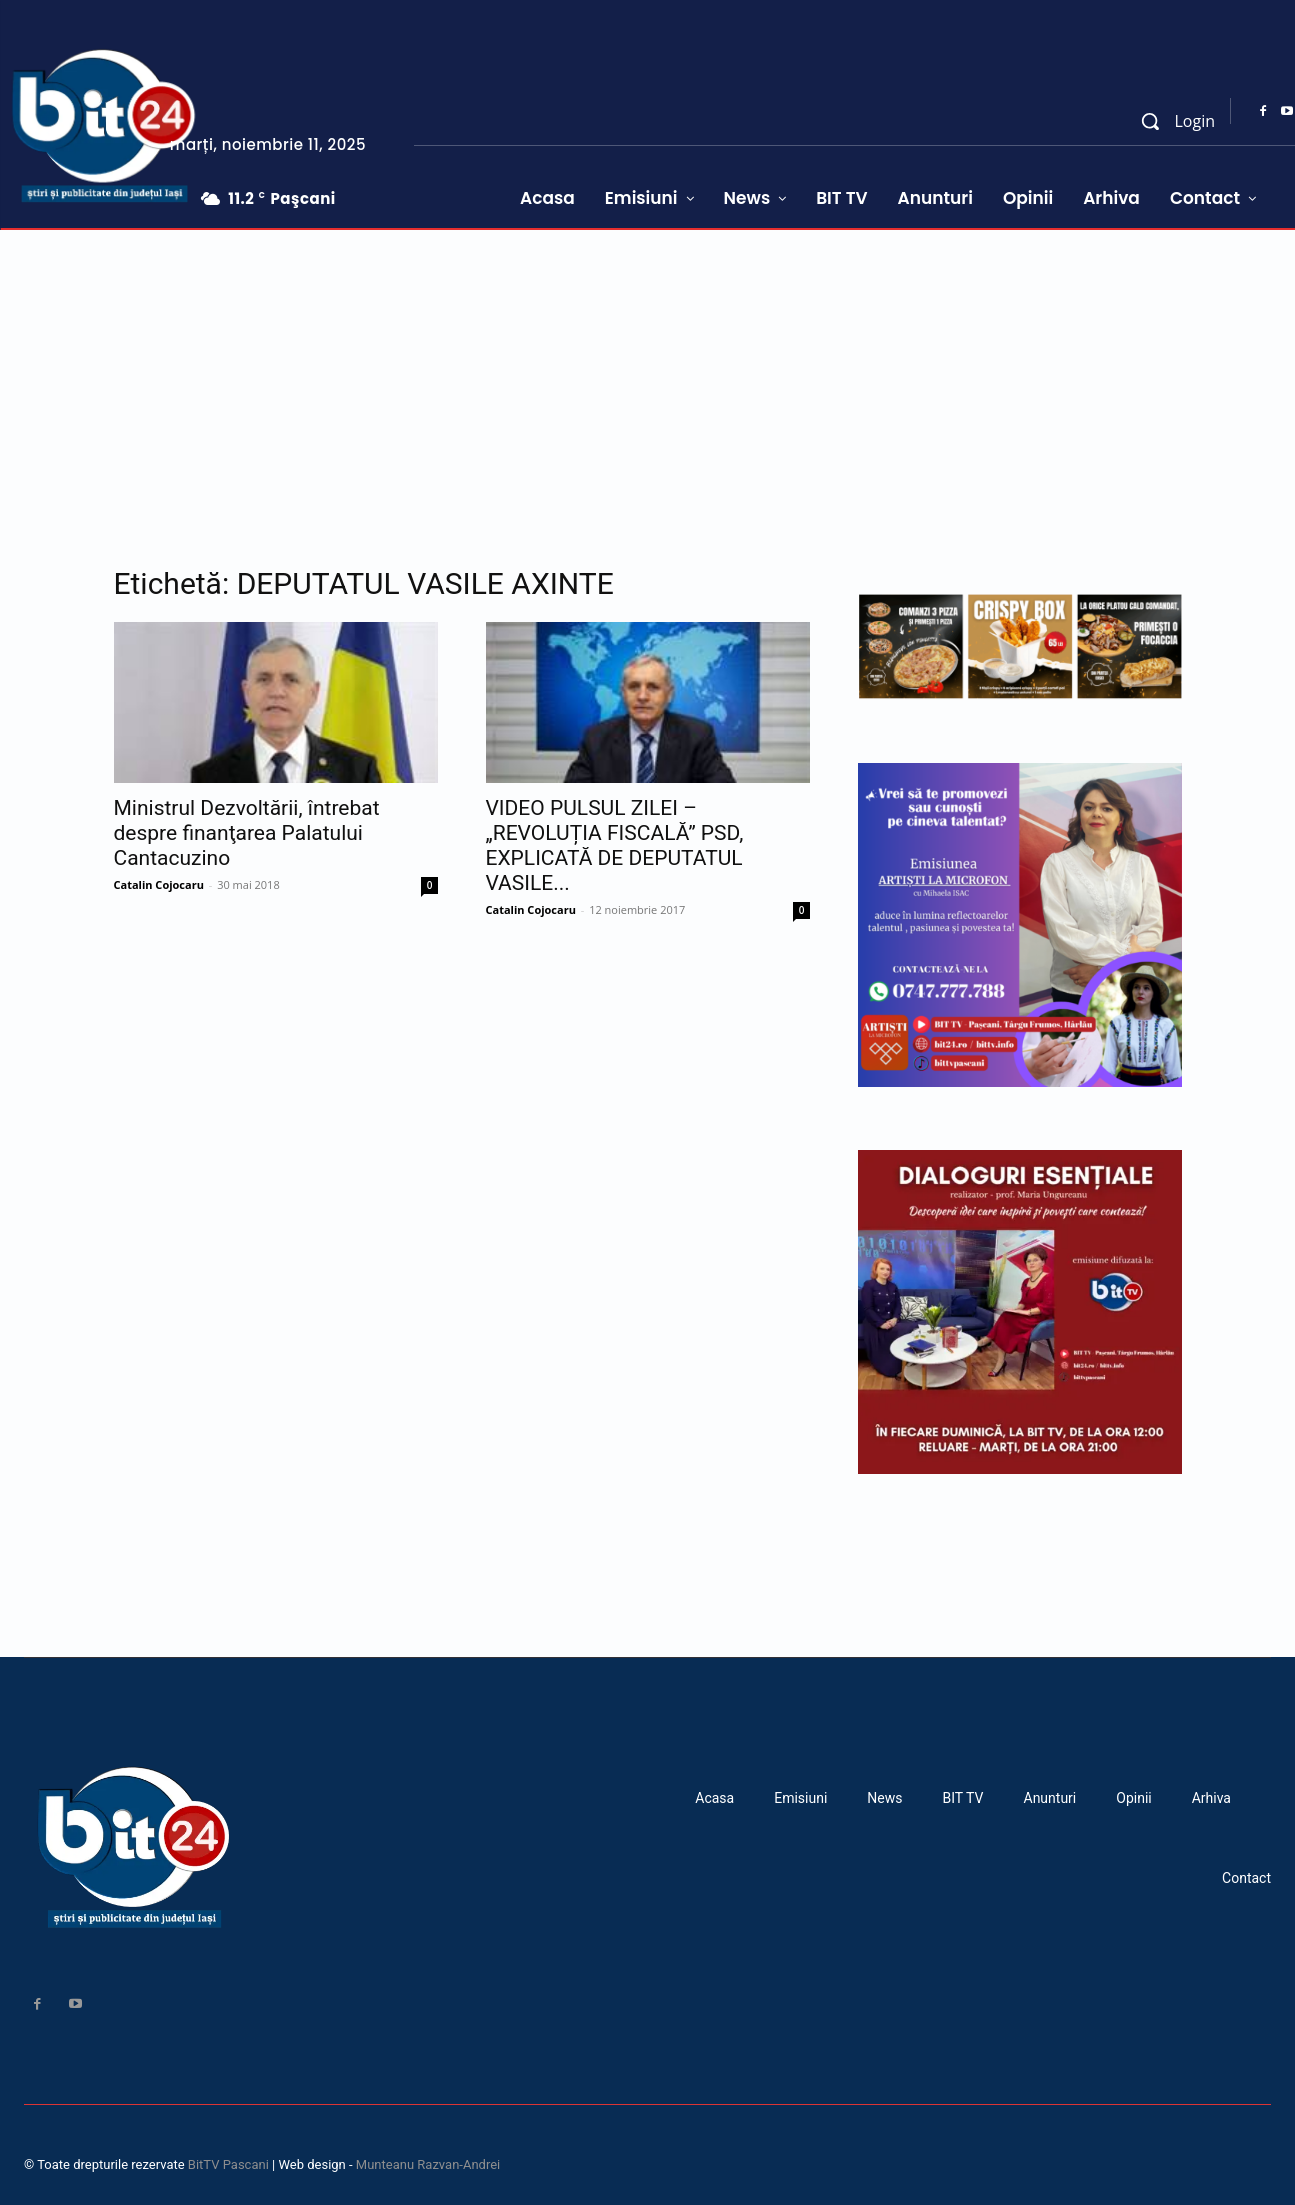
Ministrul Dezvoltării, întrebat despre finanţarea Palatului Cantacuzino (247, 833)
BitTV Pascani (228, 2164)
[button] (1150, 121)
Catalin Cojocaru (159, 884)
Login (1194, 121)
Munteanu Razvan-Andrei (428, 2164)
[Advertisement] (648, 380)
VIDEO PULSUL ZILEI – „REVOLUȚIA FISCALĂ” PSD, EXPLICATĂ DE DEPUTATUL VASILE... (615, 845)
